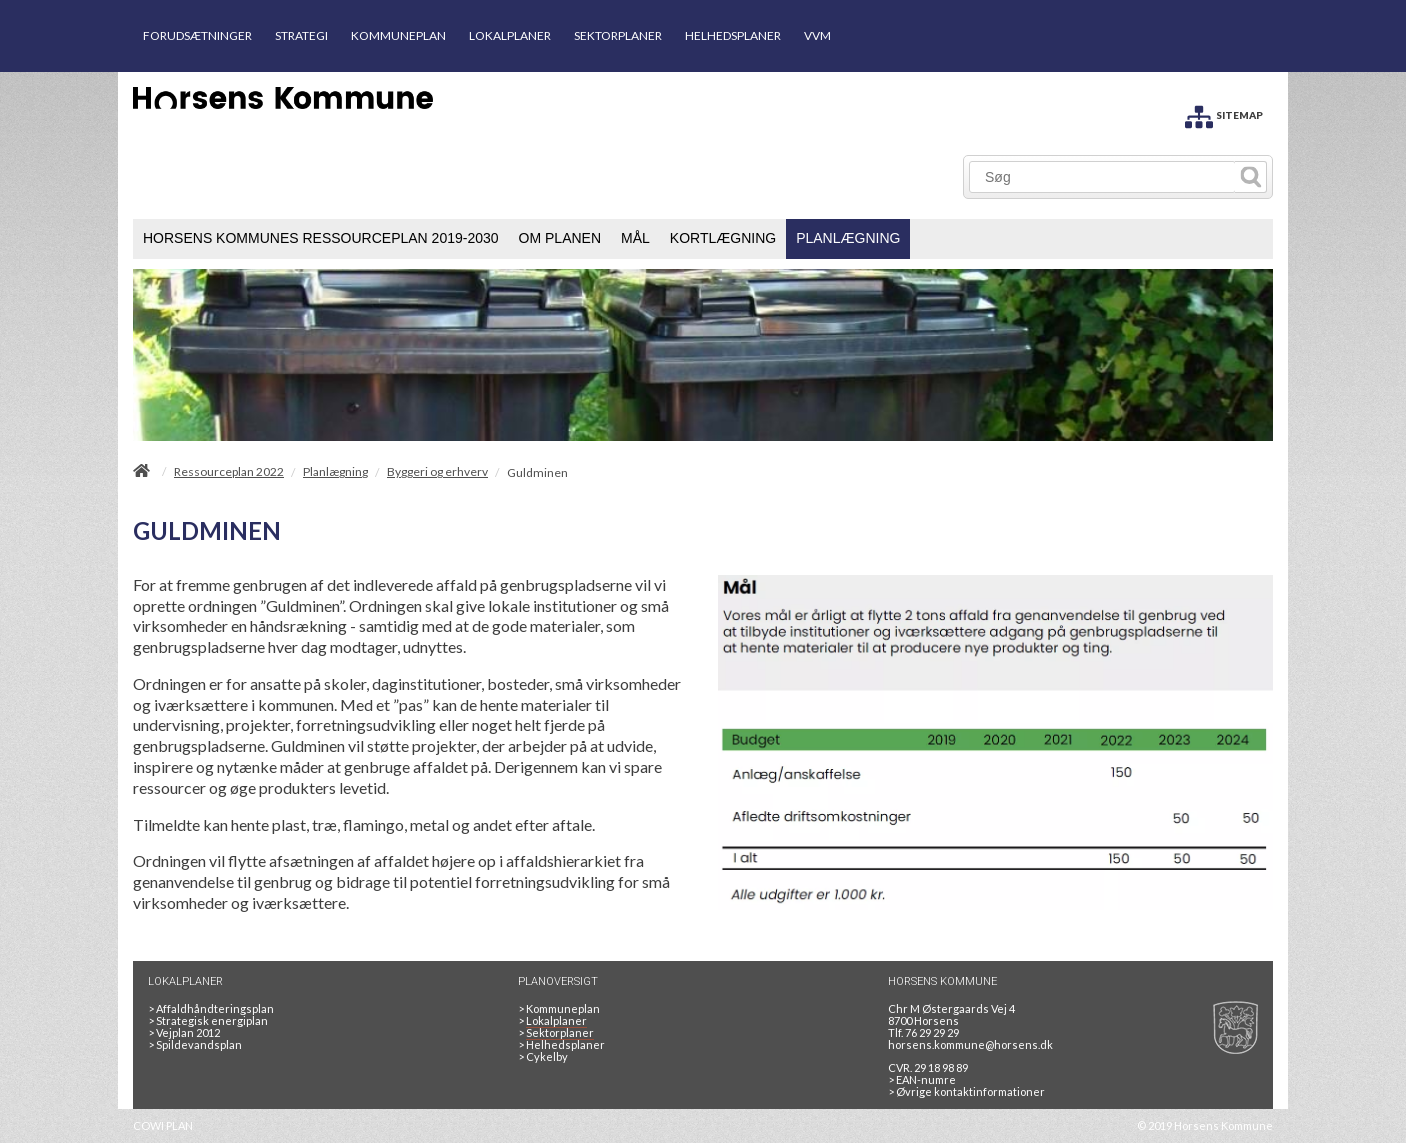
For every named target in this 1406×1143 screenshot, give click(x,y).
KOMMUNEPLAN (398, 35)
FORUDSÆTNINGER (197, 35)
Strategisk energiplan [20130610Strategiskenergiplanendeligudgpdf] (208, 1020)
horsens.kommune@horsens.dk (970, 1044)
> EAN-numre (922, 1079)
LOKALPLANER (510, 35)
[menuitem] (321, 239)
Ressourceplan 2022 (229, 472)
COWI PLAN (163, 1125)
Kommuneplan (559, 1008)
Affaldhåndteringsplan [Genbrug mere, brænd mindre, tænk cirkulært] (211, 1008)
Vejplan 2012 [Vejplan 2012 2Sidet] (184, 1032)
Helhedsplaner (561, 1044)
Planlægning (335, 472)
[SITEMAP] (1224, 113)
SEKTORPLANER (618, 35)
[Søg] (1102, 177)
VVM (817, 35)
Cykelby (543, 1056)
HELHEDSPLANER (733, 35)
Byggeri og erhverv (437, 472)
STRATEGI (301, 35)
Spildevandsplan (195, 1044)
